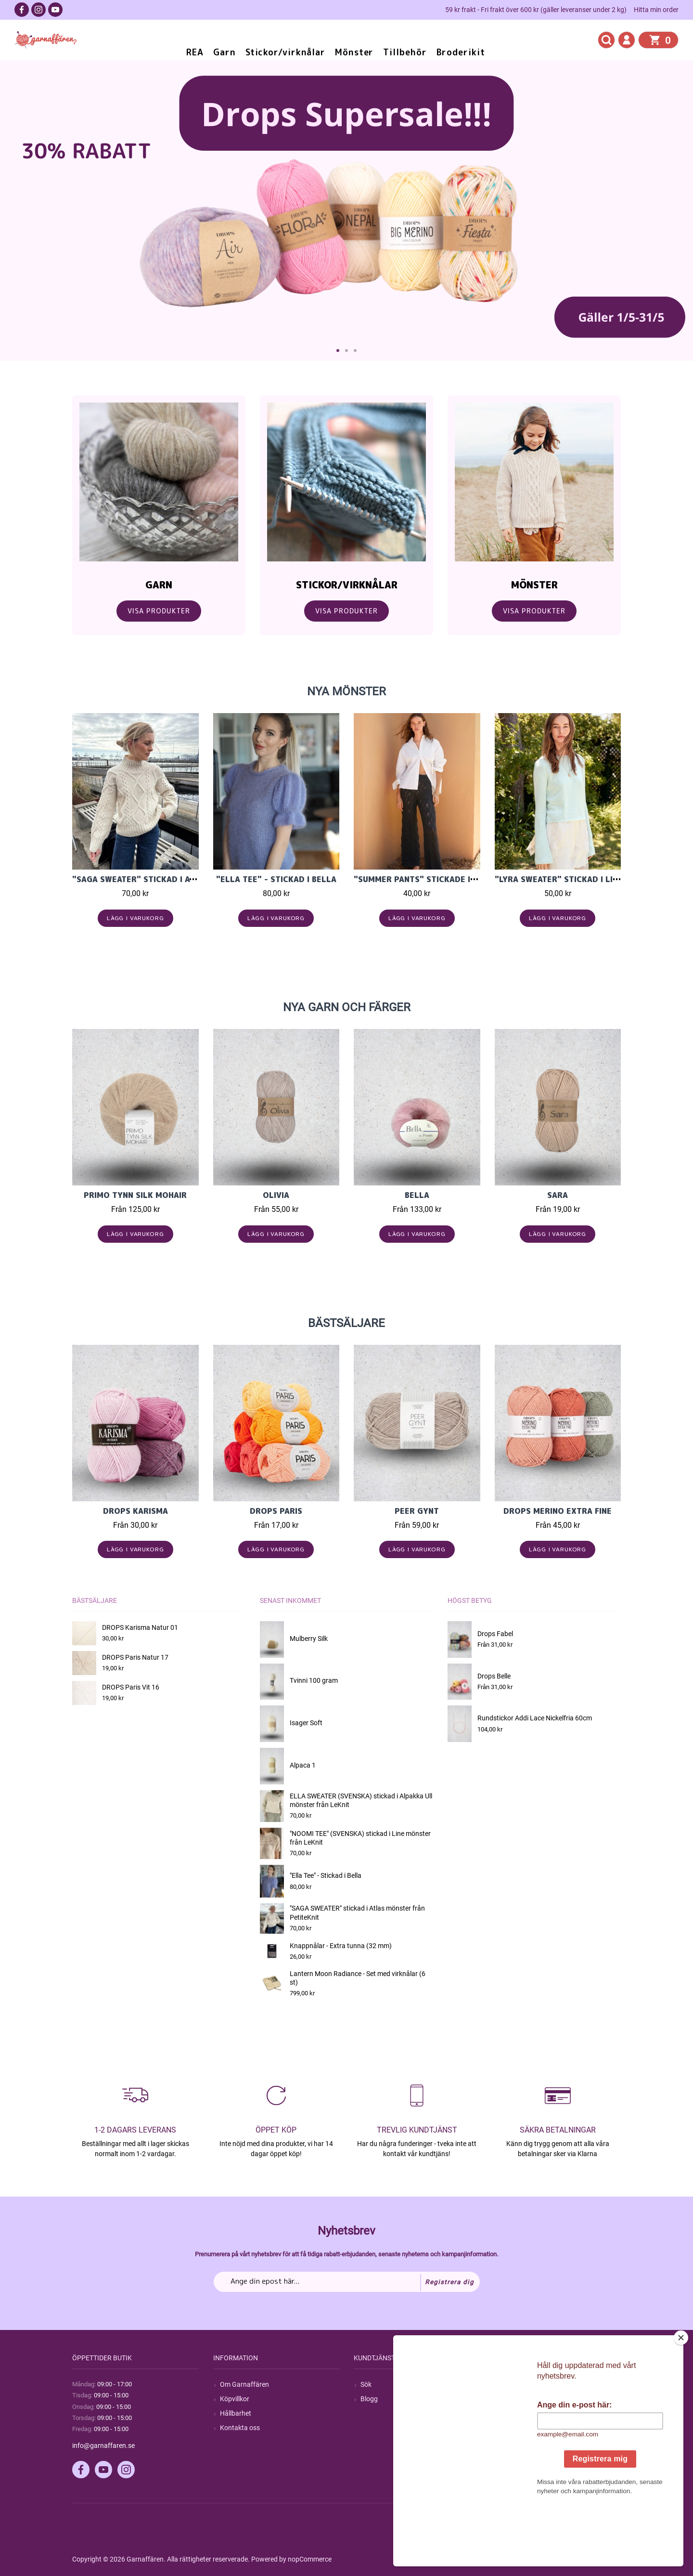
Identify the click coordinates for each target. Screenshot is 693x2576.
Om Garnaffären (244, 2384)
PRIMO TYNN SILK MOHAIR (135, 1195)
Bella (417, 1195)
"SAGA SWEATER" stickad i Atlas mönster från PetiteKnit (196, 879)
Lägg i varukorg (135, 918)
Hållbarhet (235, 2413)
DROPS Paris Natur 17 (135, 1657)
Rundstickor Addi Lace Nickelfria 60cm (534, 1718)
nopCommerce (310, 2559)
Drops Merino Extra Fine (557, 1511)
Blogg (369, 2399)
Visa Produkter (159, 610)
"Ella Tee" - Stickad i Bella (276, 879)
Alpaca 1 (303, 1765)
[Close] (681, 2398)
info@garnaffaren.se (103, 2445)
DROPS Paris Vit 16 (130, 1687)
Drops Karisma (135, 1511)
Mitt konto (516, 2384)
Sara (557, 1195)
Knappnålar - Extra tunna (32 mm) (341, 1946)
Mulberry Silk (309, 1638)
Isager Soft (306, 1723)
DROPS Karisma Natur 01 (140, 1627)
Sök (366, 2384)
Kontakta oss (240, 2428)
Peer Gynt (417, 1511)
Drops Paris (276, 1511)
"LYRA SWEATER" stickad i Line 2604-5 (575, 879)
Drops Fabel (495, 1634)
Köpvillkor (234, 2399)
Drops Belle (494, 1676)
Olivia (276, 1195)
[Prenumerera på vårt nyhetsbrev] (346, 2281)
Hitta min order (656, 9)
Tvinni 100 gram (314, 1680)
